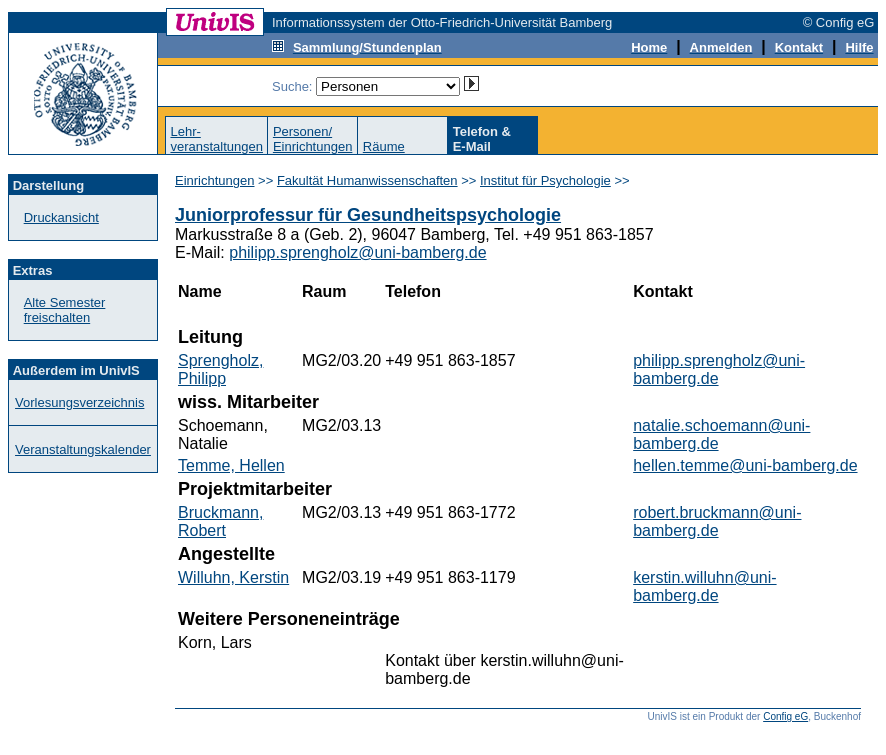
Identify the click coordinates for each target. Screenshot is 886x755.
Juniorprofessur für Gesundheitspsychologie (368, 215)
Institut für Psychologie (545, 180)
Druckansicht (61, 217)
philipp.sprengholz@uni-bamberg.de (357, 252)
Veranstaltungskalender (83, 449)
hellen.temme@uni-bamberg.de (745, 465)
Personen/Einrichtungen (313, 139)
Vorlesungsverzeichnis (79, 402)
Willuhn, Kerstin (233, 577)
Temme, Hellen (231, 465)
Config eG (785, 716)
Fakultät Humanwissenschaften (367, 180)
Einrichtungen (215, 180)
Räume (384, 146)
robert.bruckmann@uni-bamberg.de (717, 521)
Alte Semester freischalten (65, 310)
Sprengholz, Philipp (220, 369)
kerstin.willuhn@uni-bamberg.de (704, 586)
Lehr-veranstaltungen (216, 139)
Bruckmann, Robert (220, 521)
